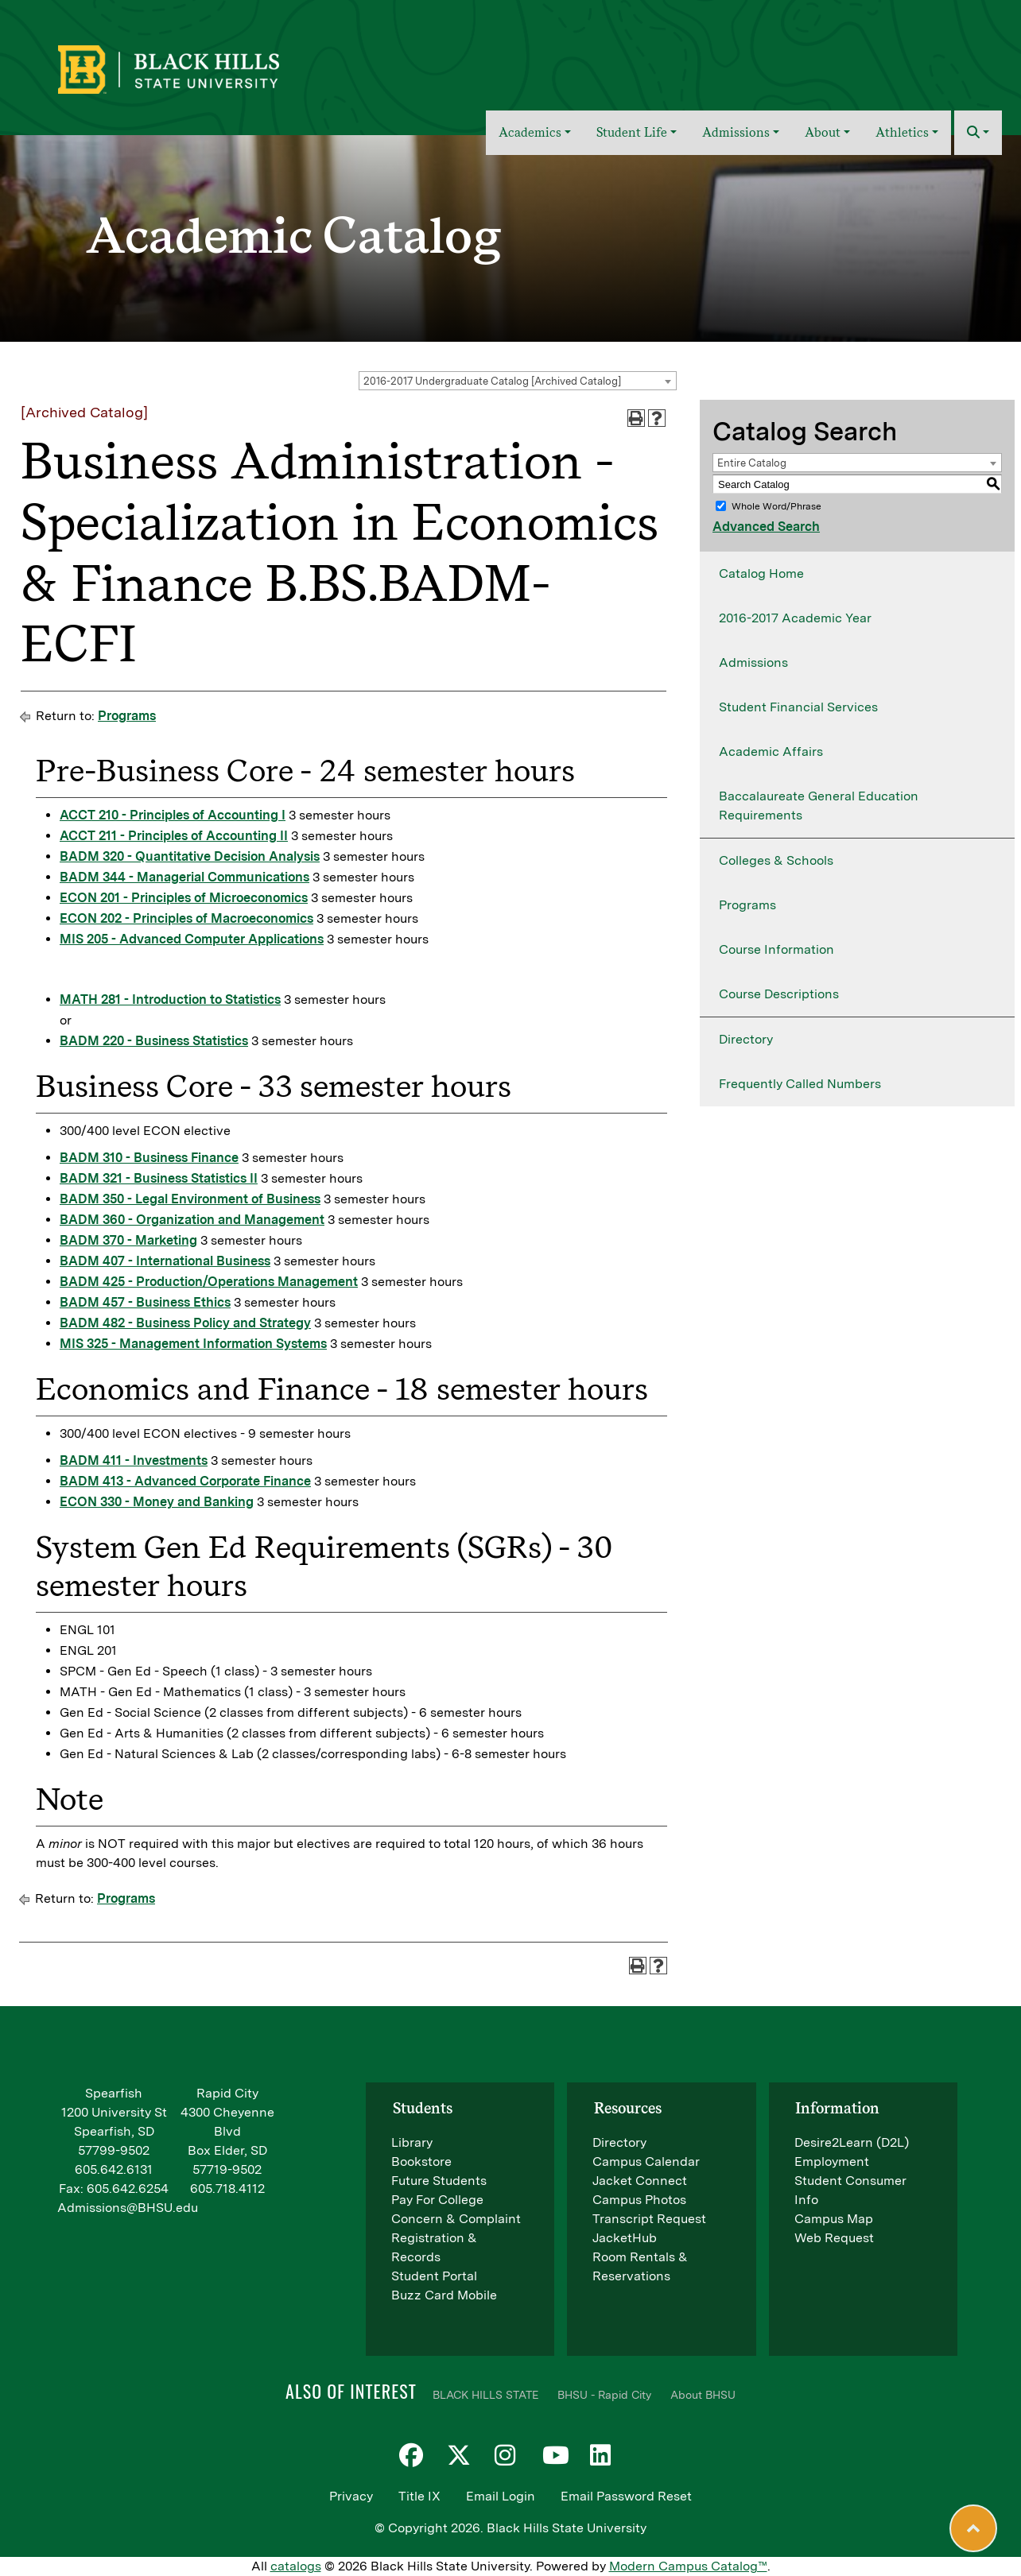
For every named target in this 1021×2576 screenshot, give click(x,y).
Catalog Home (761, 573)
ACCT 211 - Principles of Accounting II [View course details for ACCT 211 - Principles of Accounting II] (174, 835)
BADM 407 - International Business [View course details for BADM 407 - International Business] (165, 1261)
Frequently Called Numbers (800, 1083)
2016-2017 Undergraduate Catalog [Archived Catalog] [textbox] (492, 381)
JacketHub (624, 2237)
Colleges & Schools (776, 860)
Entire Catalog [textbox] (751, 463)
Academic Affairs (771, 751)
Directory (746, 1039)
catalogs (295, 2566)
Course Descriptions (779, 993)
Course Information (776, 949)
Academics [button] (530, 132)
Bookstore (421, 2161)
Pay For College (437, 2199)
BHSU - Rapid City (604, 2394)
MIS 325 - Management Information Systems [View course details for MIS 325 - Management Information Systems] (193, 1343)
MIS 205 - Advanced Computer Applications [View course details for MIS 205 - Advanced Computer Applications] (192, 939)
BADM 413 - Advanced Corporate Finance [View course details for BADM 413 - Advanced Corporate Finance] (185, 1481)
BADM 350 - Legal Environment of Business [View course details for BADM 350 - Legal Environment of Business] (190, 1199)
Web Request (834, 2237)
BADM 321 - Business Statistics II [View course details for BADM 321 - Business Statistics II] (159, 1178)
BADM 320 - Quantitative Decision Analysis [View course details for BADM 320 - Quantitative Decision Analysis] (190, 856)
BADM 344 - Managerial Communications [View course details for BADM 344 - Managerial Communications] (184, 877)
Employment (831, 2161)
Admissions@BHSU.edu (127, 2207)
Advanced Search (766, 526)
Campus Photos (639, 2199)
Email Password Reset (626, 2496)
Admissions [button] (736, 132)
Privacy (351, 2496)
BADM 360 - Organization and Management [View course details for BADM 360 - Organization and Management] (192, 1219)
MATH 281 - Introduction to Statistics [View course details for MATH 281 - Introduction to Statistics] (170, 999)
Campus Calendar (646, 2161)
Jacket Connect (639, 2180)
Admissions (753, 662)
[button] (978, 132)
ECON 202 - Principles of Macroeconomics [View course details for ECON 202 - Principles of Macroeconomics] (186, 918)
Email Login (500, 2496)
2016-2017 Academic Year (795, 618)
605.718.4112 (227, 2188)
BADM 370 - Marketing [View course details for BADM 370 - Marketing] (128, 1240)
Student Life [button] (631, 132)
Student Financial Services (798, 707)
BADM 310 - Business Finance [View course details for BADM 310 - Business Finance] (149, 1157)
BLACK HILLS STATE (485, 2394)
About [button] (822, 132)
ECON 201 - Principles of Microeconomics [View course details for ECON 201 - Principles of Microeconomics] (184, 897)
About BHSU (703, 2394)
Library (412, 2142)
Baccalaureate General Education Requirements (818, 805)
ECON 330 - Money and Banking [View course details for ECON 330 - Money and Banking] (157, 1501)
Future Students (439, 2180)
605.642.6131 (114, 2169)
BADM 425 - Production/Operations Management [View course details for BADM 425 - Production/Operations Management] (209, 1281)
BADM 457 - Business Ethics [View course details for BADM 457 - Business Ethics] (145, 1302)
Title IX (419, 2496)
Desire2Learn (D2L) (851, 2142)
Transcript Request (649, 2218)
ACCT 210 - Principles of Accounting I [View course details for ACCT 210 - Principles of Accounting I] (172, 815)
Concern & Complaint (456, 2218)
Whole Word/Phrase (776, 506)
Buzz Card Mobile (444, 2295)
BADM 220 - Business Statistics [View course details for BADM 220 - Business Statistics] (154, 1040)
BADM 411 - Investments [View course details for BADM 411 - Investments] (134, 1460)
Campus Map (833, 2218)
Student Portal (434, 2276)
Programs (127, 715)
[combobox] (518, 380)
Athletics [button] (902, 132)
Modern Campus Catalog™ (688, 2566)
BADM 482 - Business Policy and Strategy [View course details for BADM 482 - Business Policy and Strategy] (185, 1323)
